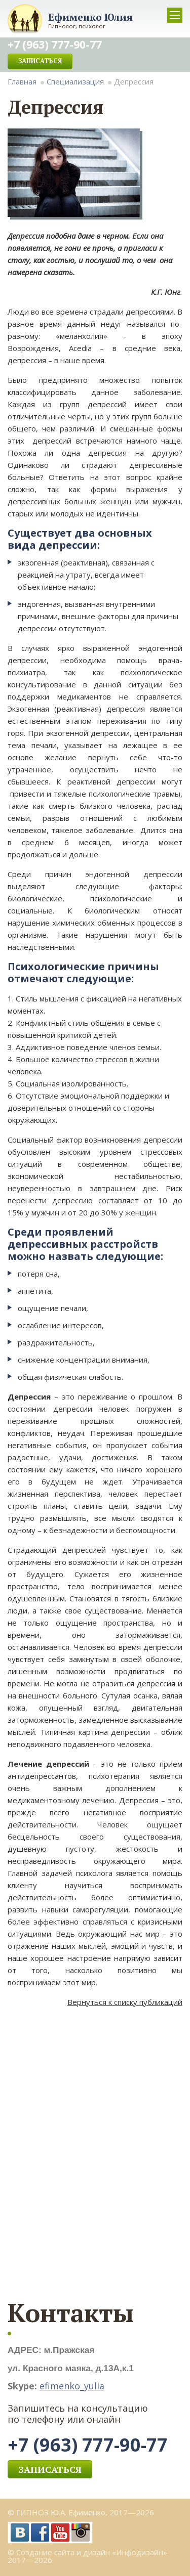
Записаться (40, 61)
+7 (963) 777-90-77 (88, 2445)
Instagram (80, 2532)
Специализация (75, 81)
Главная (22, 81)
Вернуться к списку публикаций (124, 2002)
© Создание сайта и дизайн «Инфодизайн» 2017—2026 (87, 2556)
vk (20, 2532)
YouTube (60, 2532)
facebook (40, 2532)
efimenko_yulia (72, 2386)
